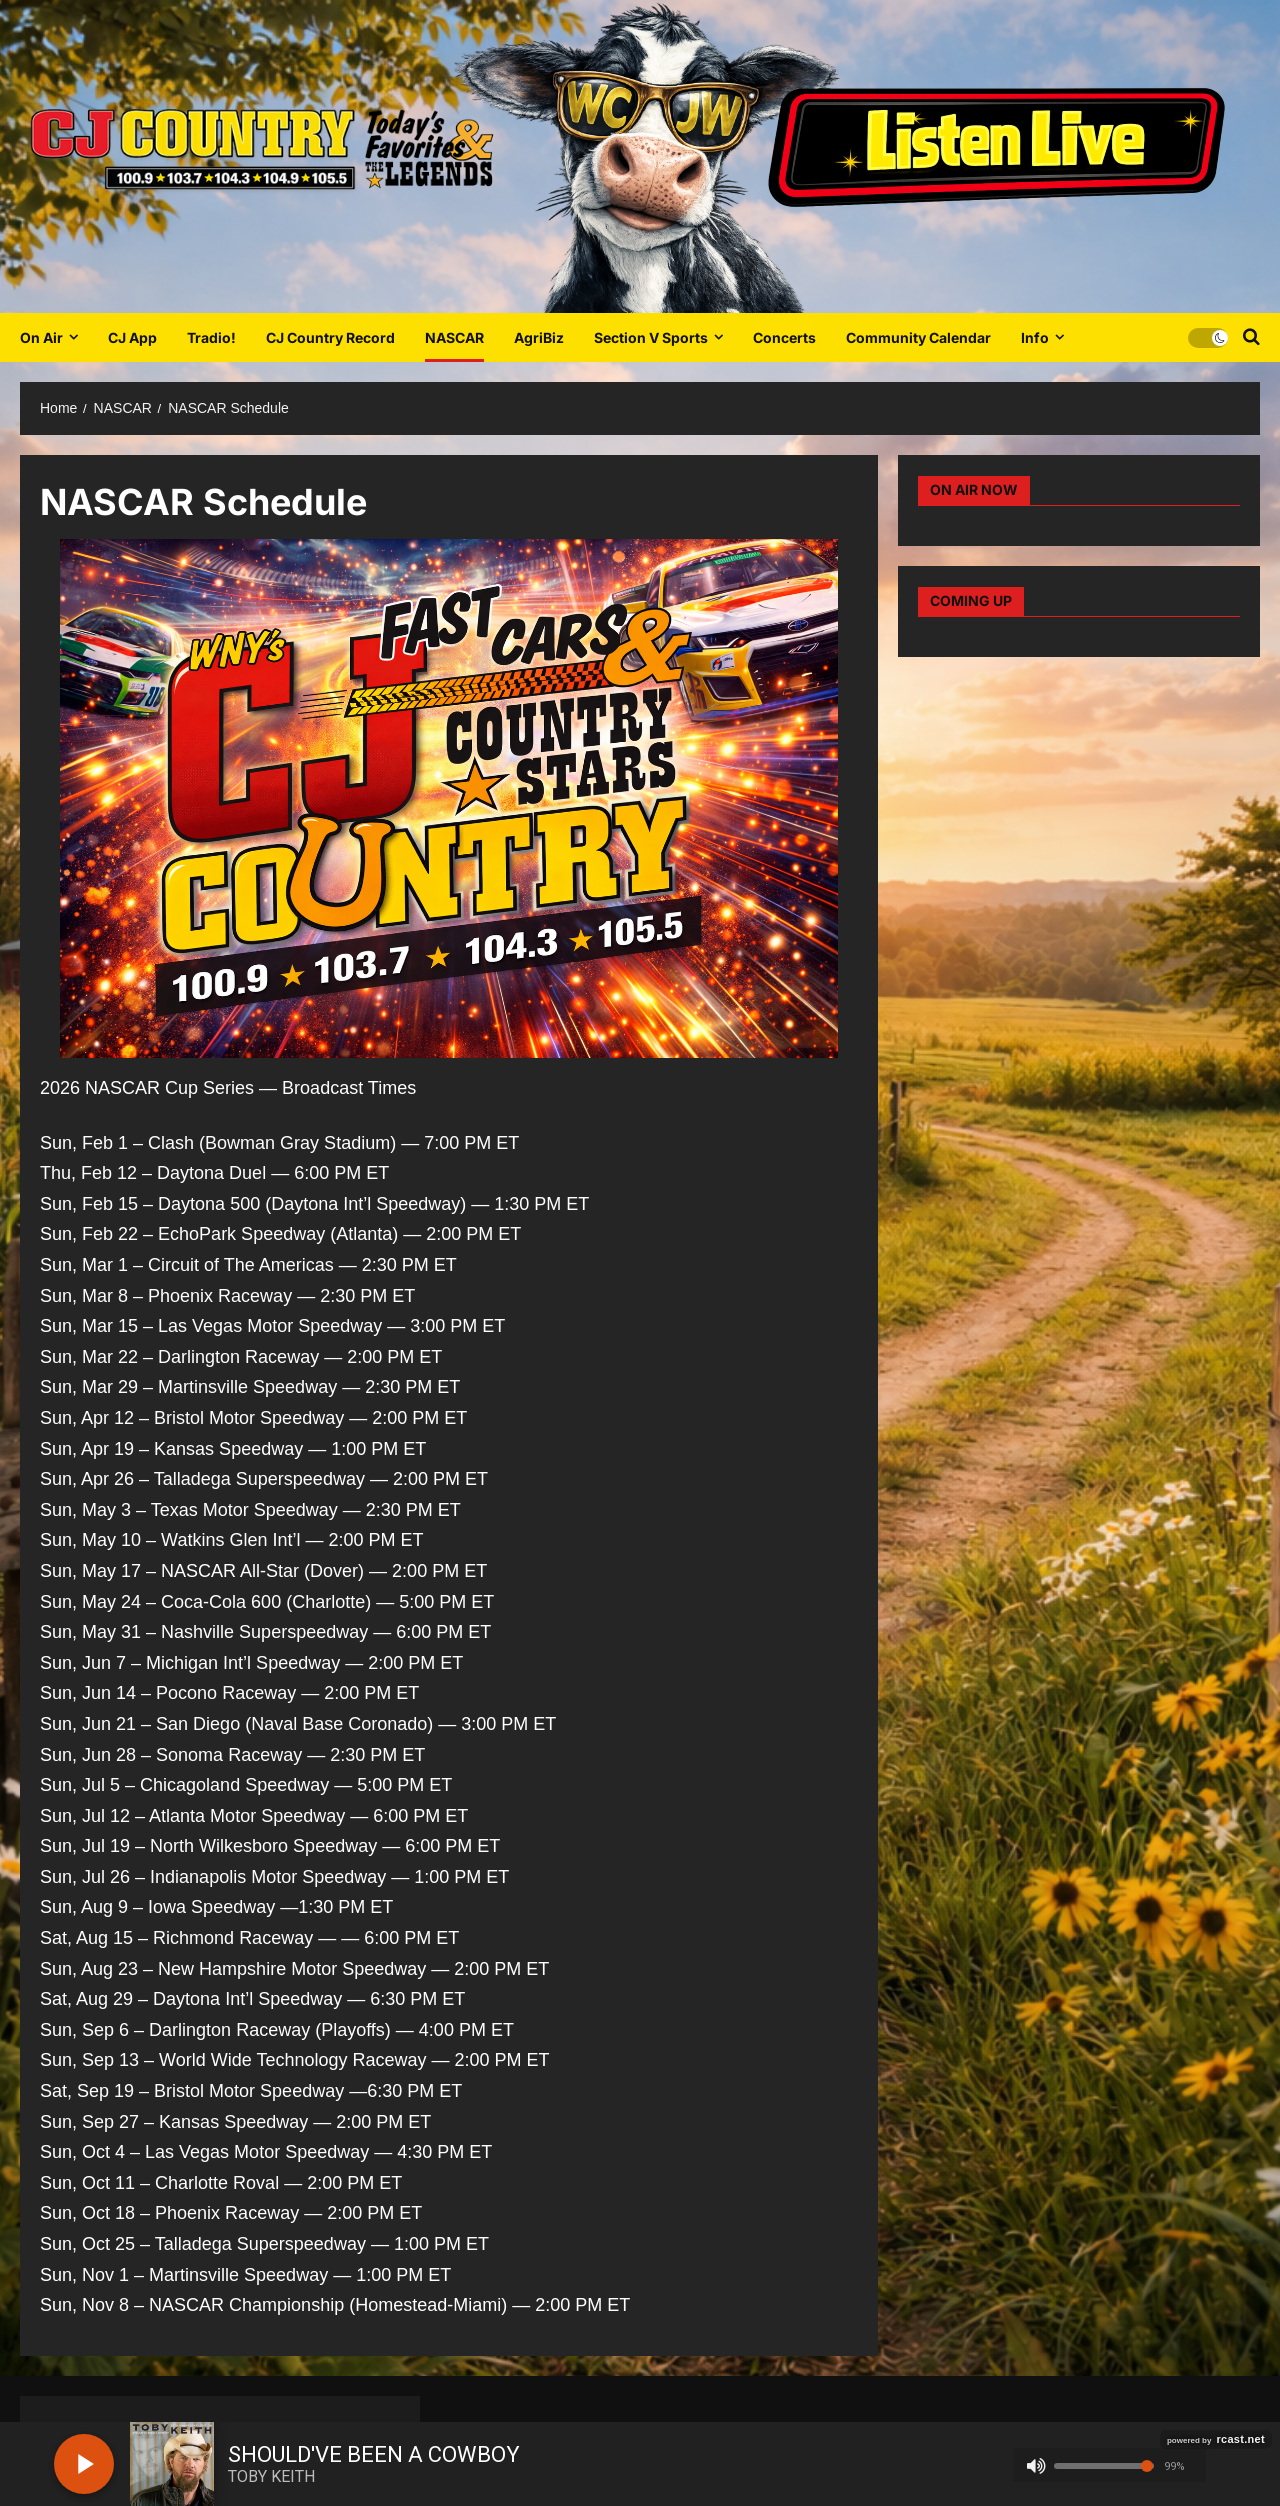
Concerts (784, 337)
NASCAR (454, 337)
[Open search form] (1251, 337)
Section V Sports (651, 337)
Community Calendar (918, 337)
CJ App (132, 337)
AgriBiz (539, 337)
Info (1035, 337)
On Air (41, 337)
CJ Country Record (330, 337)
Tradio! (211, 337)
